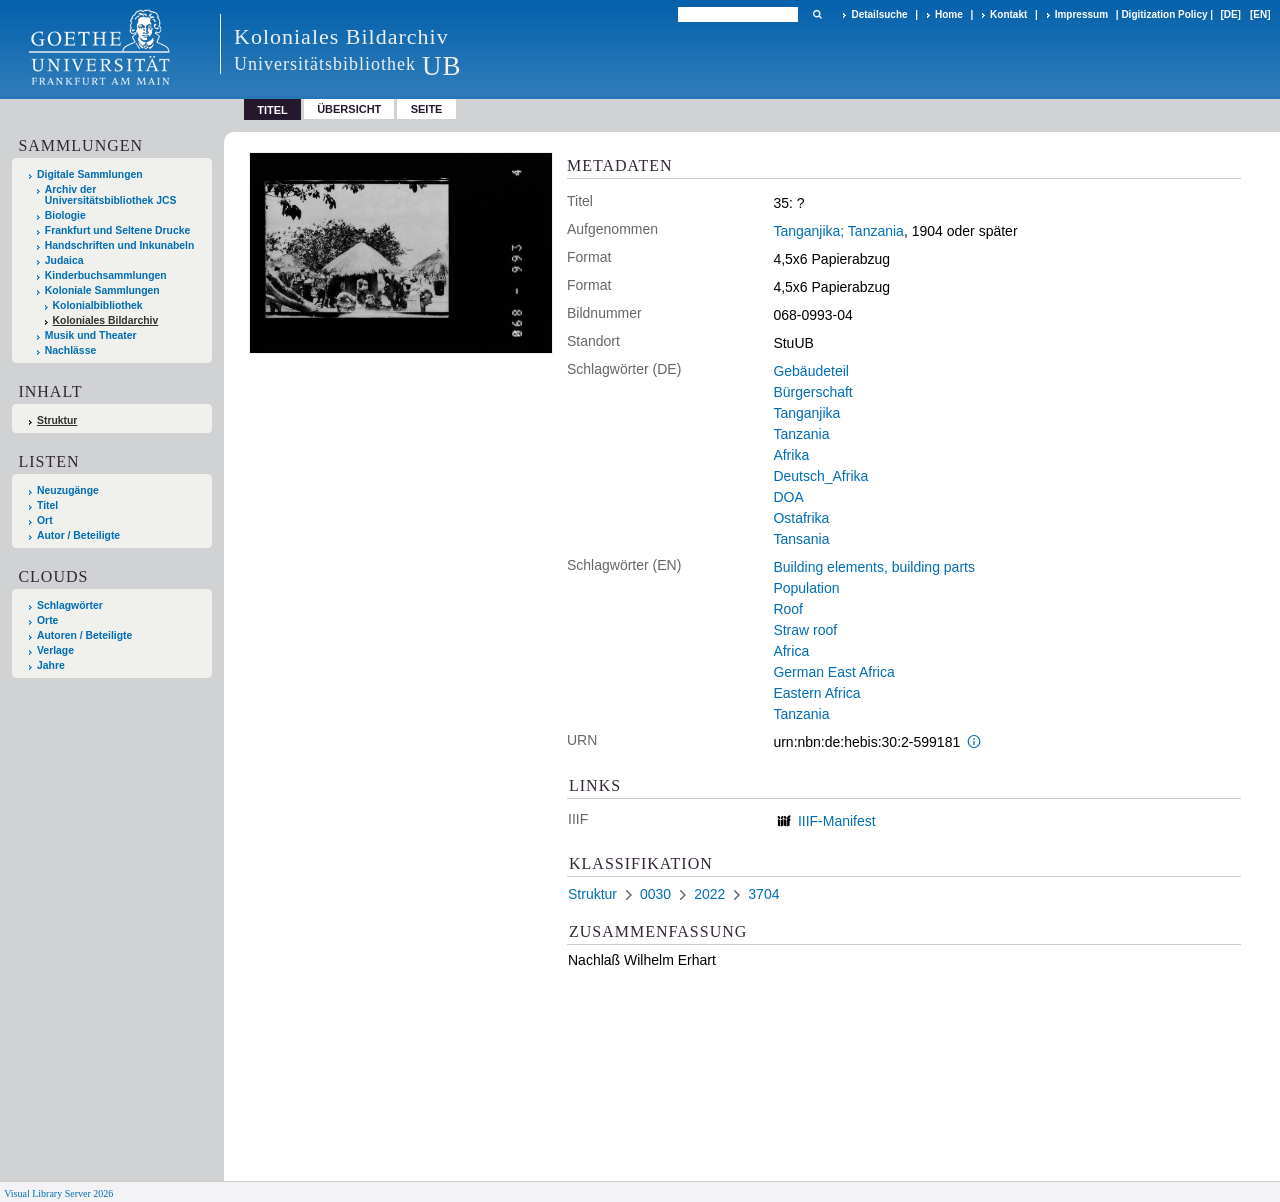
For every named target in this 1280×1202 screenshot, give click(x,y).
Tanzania (801, 434)
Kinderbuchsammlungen (106, 275)
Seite (427, 109)
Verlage (55, 650)
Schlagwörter (70, 605)
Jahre (51, 665)
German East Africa (833, 672)
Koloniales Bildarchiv (106, 320)
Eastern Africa (816, 693)
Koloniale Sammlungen (102, 290)
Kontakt (1008, 14)
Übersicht (349, 109)
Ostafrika (801, 518)
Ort (45, 520)
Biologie (65, 215)
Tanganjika (806, 413)
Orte (47, 620)
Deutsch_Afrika (820, 476)
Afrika (791, 455)
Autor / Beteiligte (78, 535)
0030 (655, 894)
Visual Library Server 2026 (58, 1193)
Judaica (64, 260)
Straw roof (805, 630)
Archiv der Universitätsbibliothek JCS (111, 195)
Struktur (57, 420)
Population (806, 588)
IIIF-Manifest (837, 821)
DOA (788, 497)
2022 (709, 894)
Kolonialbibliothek (98, 305)
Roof (788, 609)
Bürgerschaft (812, 392)
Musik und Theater (91, 335)
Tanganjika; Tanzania (838, 231)
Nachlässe (70, 350)
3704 (763, 894)
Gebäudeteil (811, 371)
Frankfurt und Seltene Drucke (118, 230)
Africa (791, 651)
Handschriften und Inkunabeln (120, 245)
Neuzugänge (68, 490)
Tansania (801, 539)
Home (949, 14)
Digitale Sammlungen (90, 174)
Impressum (1081, 14)
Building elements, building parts (874, 567)
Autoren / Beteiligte (84, 635)
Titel (47, 505)
